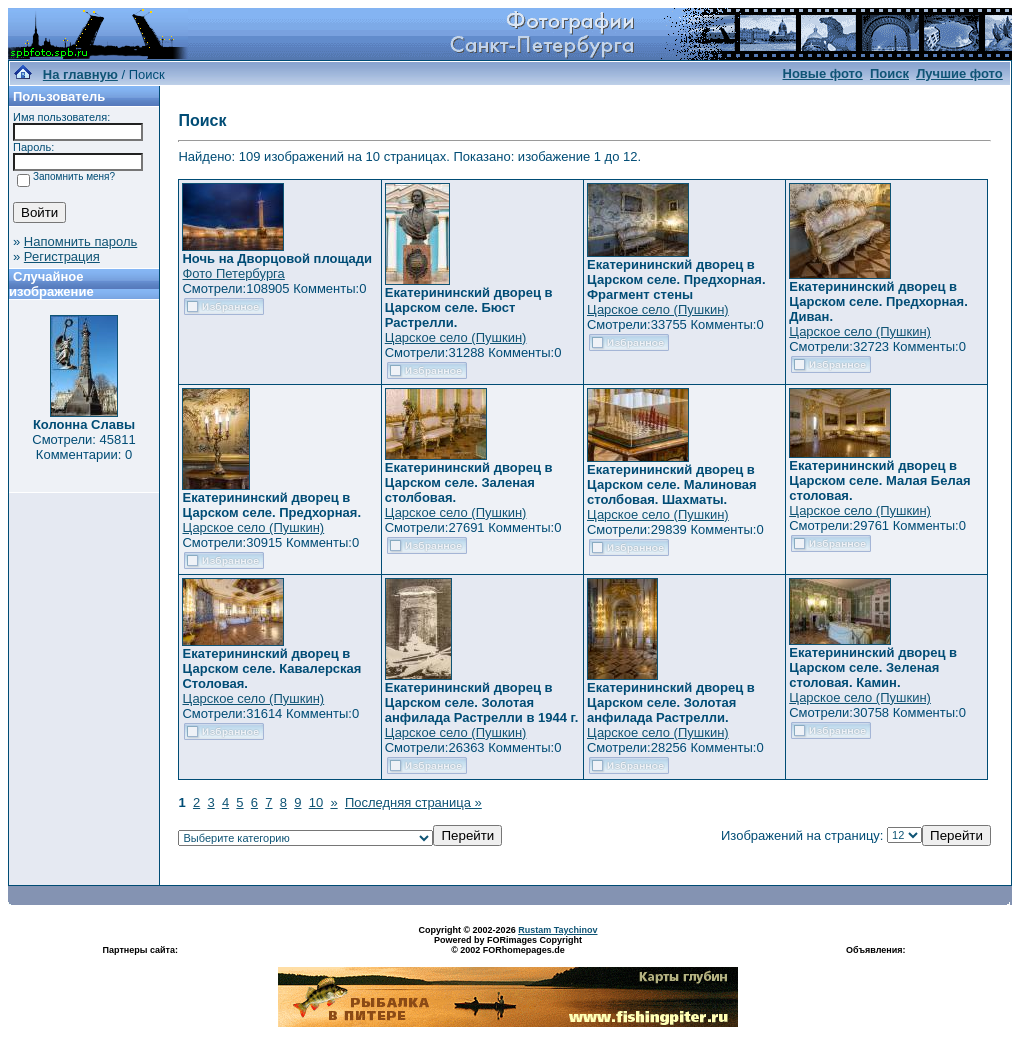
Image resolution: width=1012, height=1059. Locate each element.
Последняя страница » (413, 802)
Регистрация (62, 256)
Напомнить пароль (80, 241)
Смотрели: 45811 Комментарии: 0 (83, 447)
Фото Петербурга (233, 273)
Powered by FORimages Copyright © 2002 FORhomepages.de (508, 945)
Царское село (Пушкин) (456, 337)
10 (316, 802)
